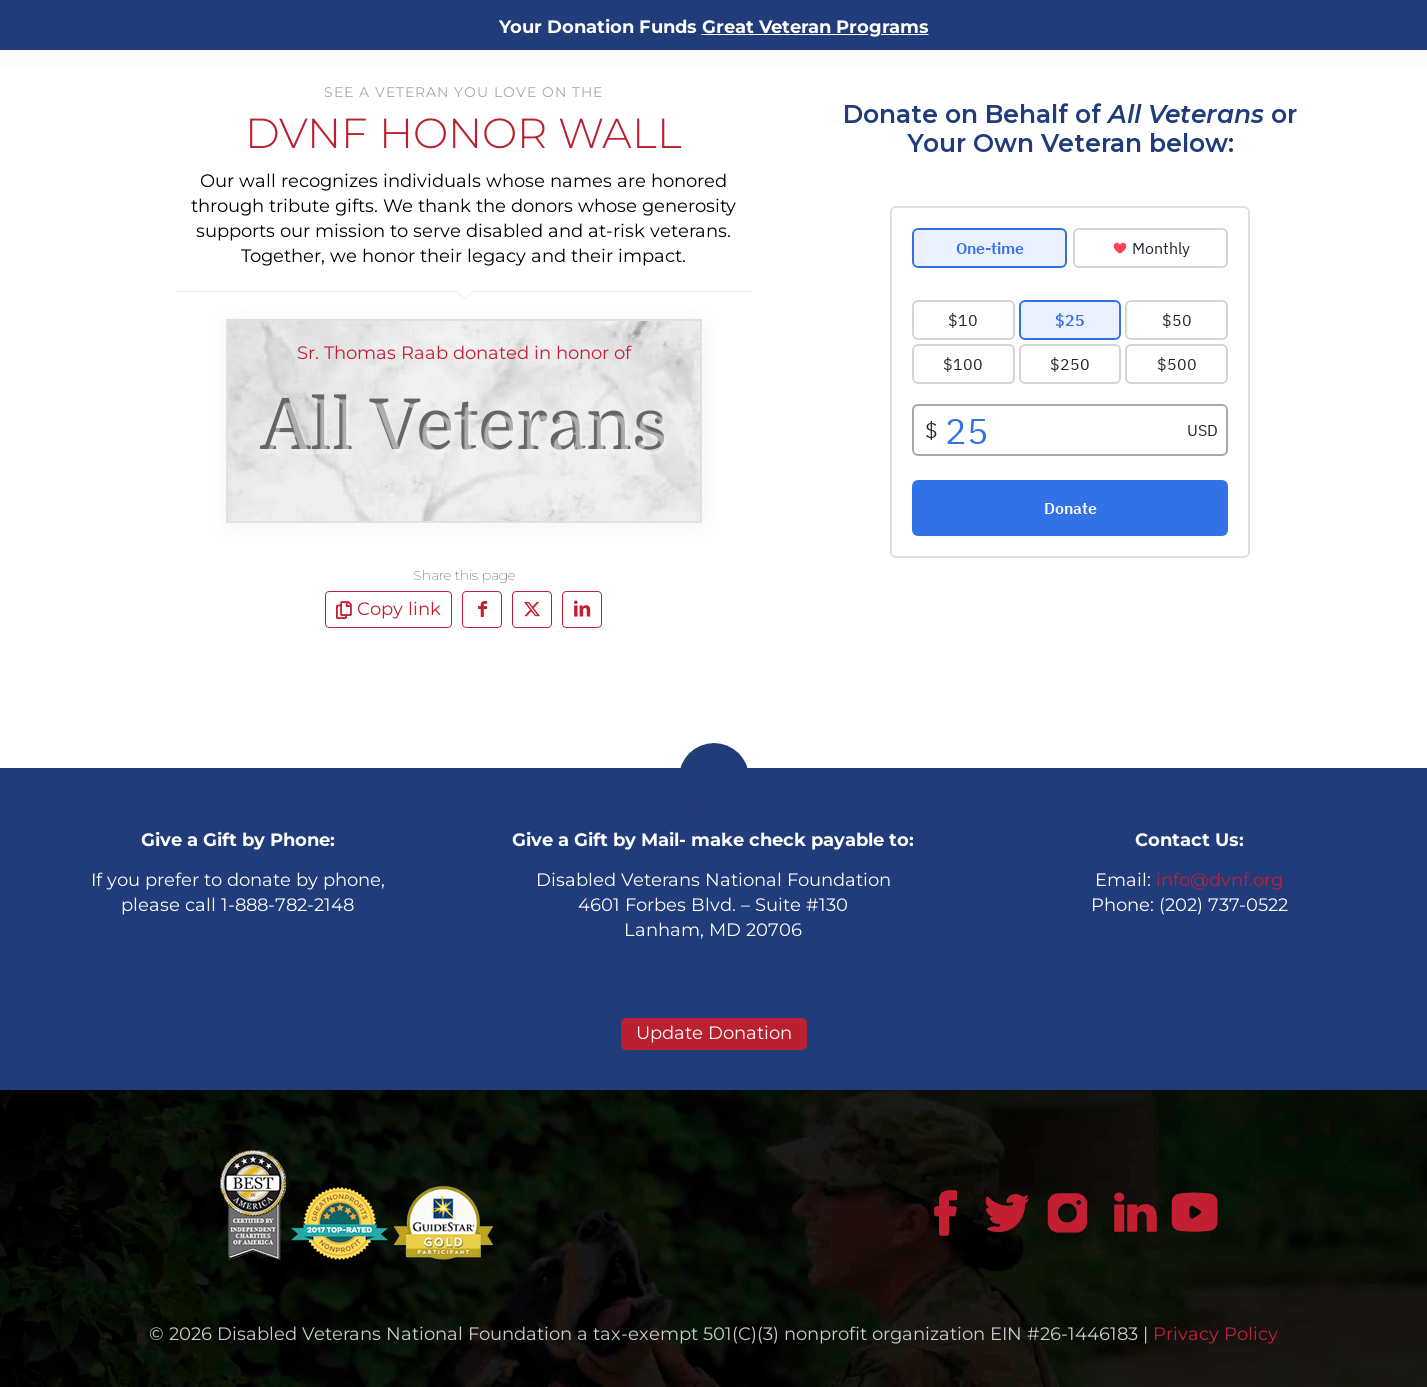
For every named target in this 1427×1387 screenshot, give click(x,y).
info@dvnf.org (1219, 880)
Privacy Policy (1215, 1334)
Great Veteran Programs (815, 27)
